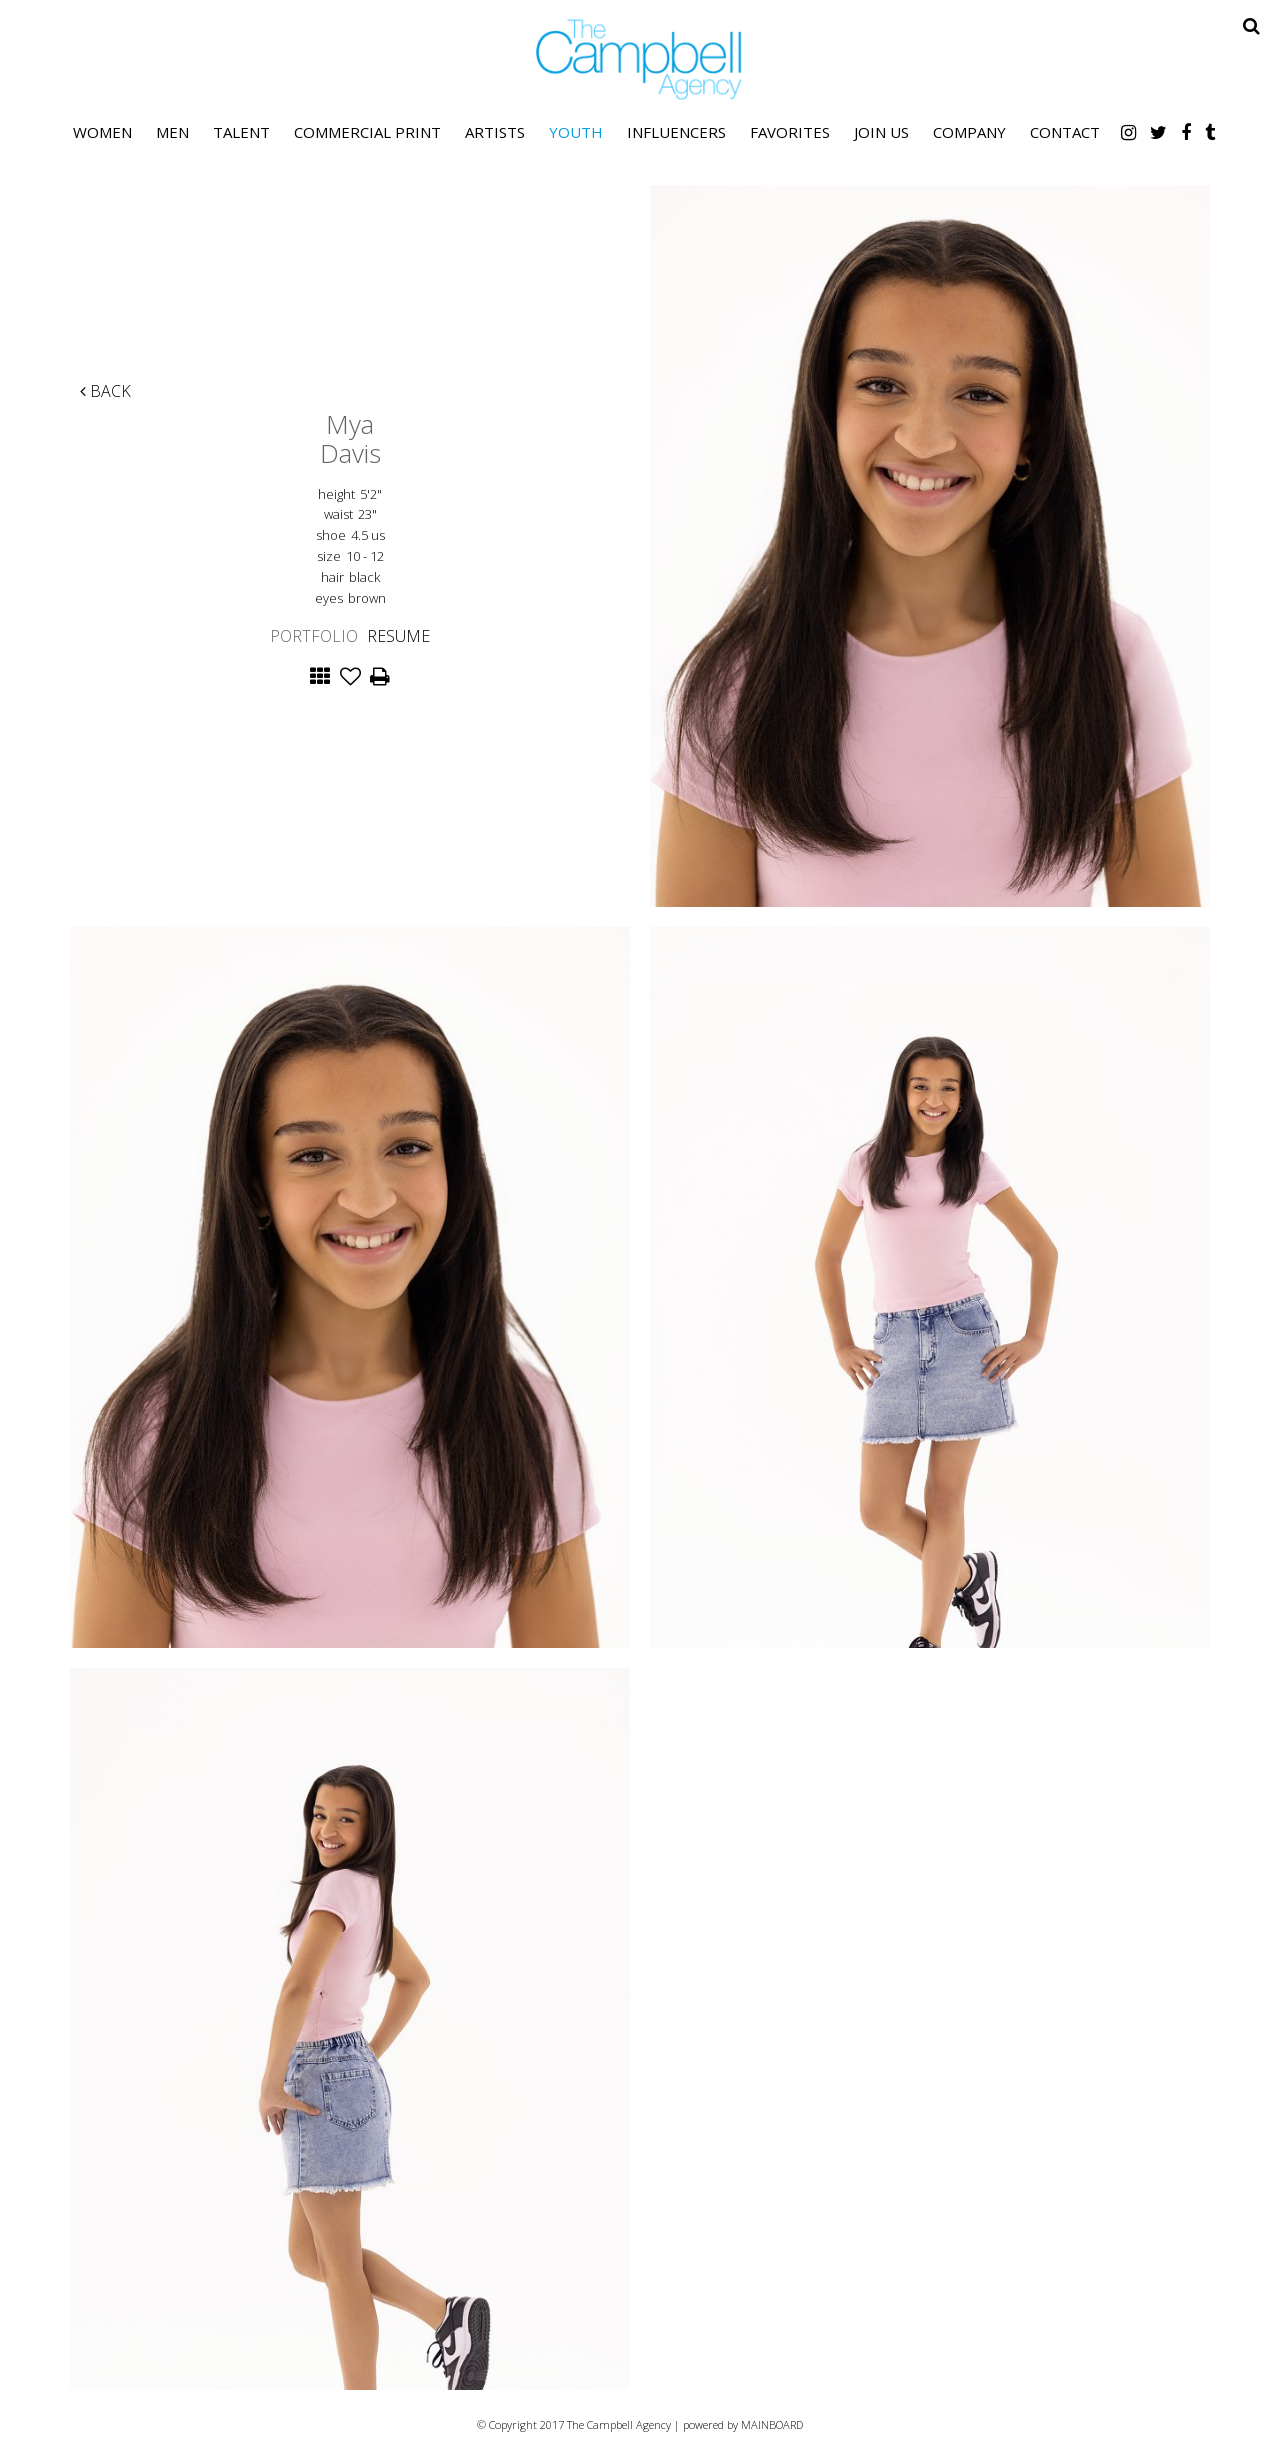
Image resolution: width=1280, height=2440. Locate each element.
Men (172, 132)
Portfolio (314, 636)
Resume (398, 636)
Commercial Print (367, 132)
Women (102, 132)
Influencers (676, 132)
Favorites (790, 132)
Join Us (881, 132)
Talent (241, 132)
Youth (576, 132)
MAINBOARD (772, 2424)
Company (969, 132)
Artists (495, 132)
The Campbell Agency (640, 59)
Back (105, 391)
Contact (1065, 132)
